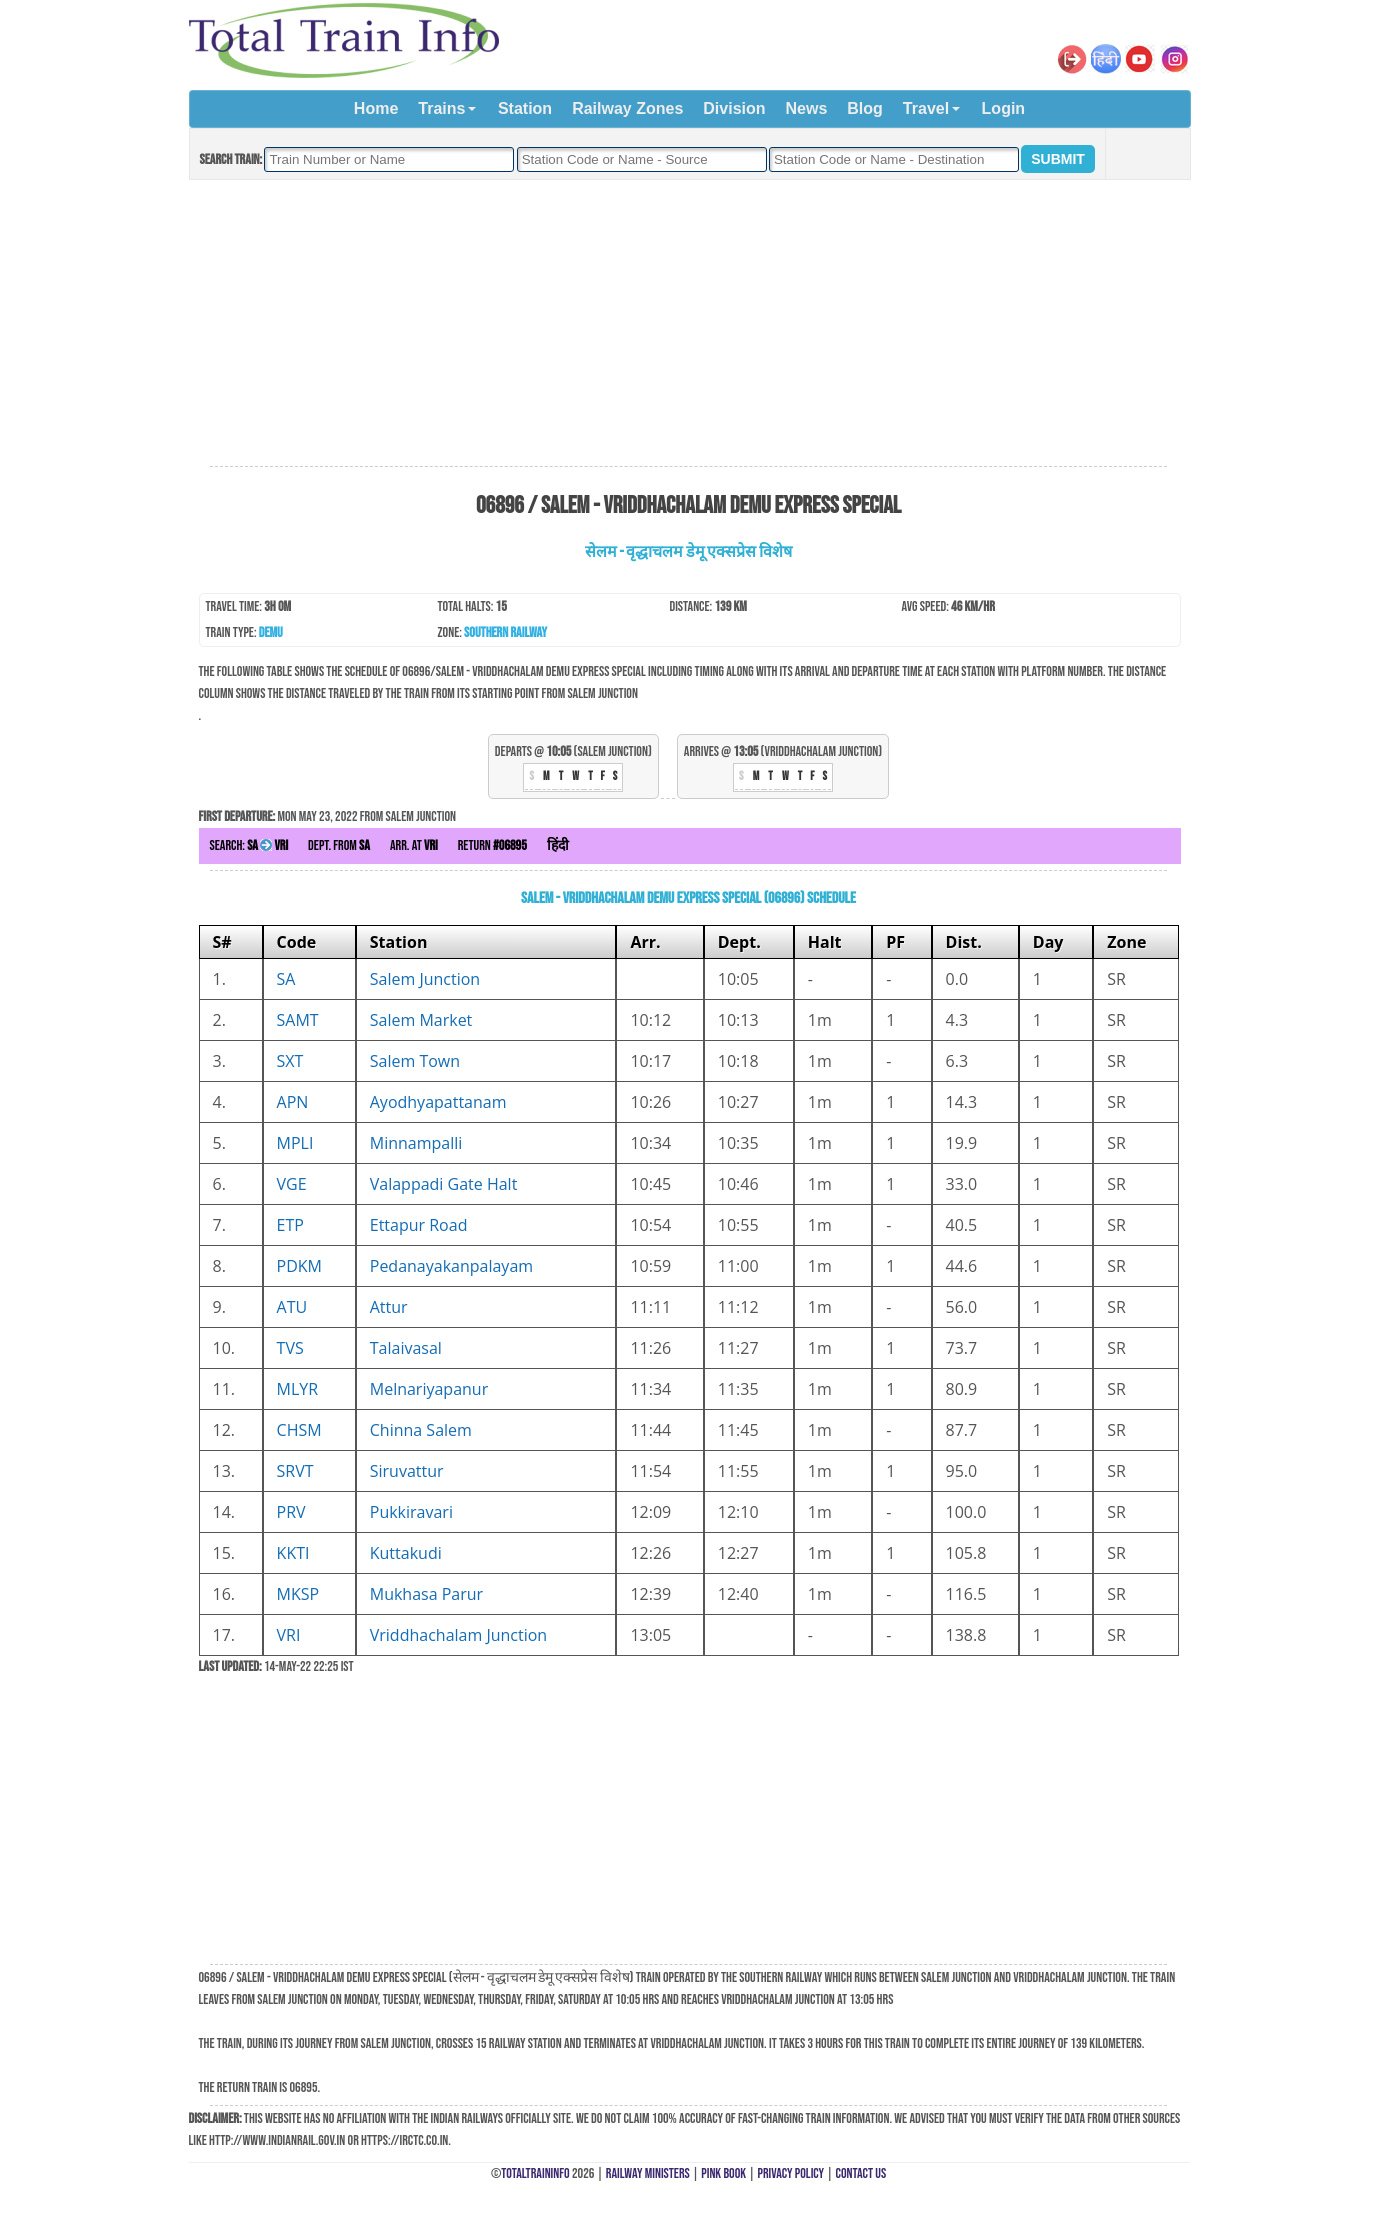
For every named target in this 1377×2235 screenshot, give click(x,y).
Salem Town (415, 1061)
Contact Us (861, 2173)
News (807, 108)
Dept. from (339, 845)
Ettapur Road (419, 1225)
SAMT (298, 1020)
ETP (290, 1225)
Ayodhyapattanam (438, 1102)
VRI (289, 1635)
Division (734, 108)
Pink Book (723, 2173)
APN (293, 1102)
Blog (865, 108)
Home (376, 108)
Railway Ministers (648, 2173)
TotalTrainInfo (535, 2173)
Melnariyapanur (429, 1389)
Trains (441, 108)
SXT (290, 1061)
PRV (291, 1512)
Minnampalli (416, 1143)
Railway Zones (627, 108)
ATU (292, 1307)
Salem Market (421, 1020)
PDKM (299, 1266)
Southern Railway (505, 632)
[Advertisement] (688, 324)
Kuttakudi (406, 1553)
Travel (926, 108)
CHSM (299, 1430)
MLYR (298, 1389)
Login (1004, 108)
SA (286, 979)
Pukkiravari (411, 1512)
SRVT (295, 1471)
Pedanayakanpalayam (451, 1266)
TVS (290, 1348)
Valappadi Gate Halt (444, 1184)
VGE (292, 1184)
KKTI (293, 1553)
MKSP (298, 1594)
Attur (389, 1307)
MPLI (295, 1143)
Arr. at (414, 845)
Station (525, 108)
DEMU (271, 632)
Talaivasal (406, 1348)
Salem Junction (425, 979)
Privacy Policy (791, 2173)
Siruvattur (407, 1471)
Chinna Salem (421, 1430)
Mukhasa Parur (426, 1594)
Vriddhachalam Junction (458, 1635)
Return (492, 845)
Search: (249, 845)
